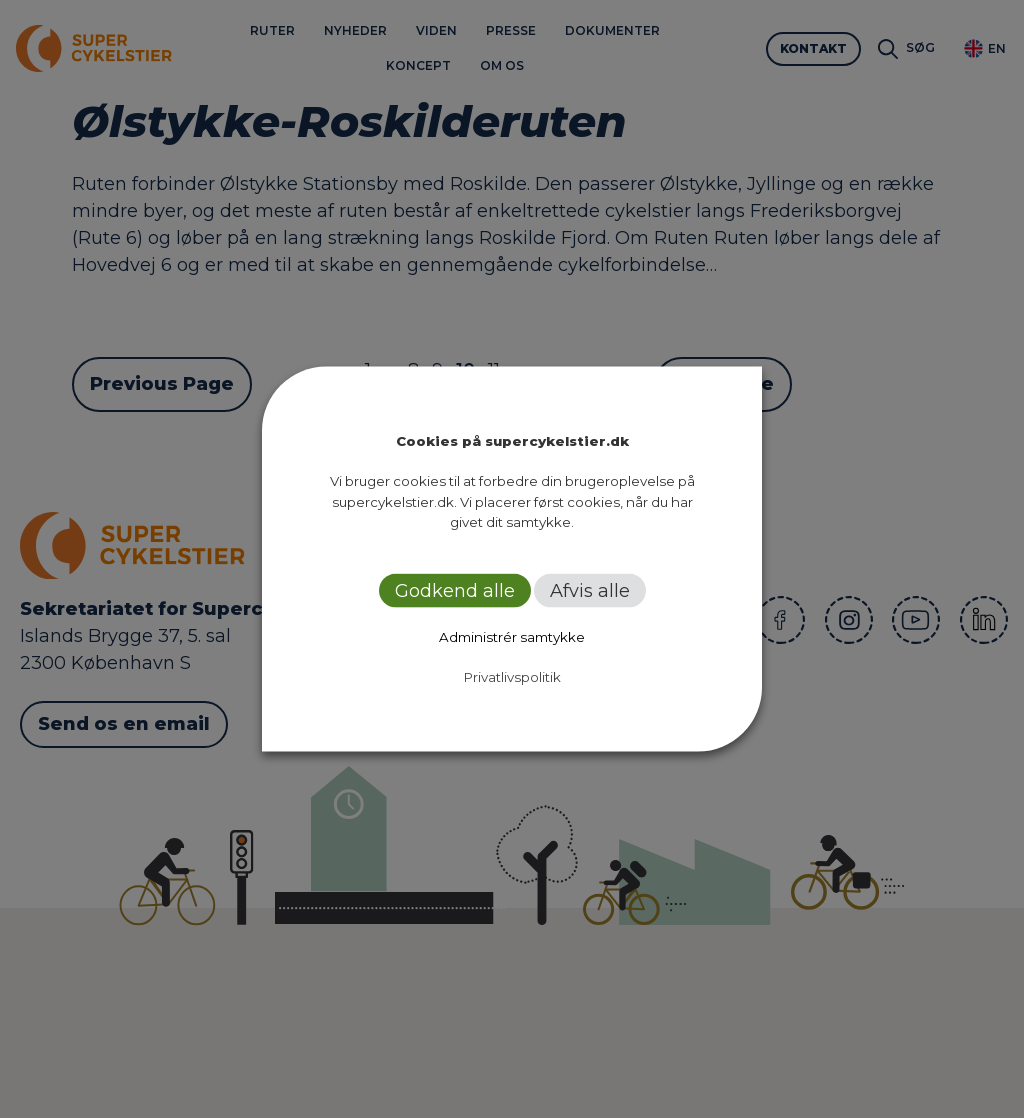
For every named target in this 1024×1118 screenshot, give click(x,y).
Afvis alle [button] (590, 590)
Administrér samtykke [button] (512, 636)
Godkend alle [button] (455, 590)
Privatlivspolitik (512, 676)
